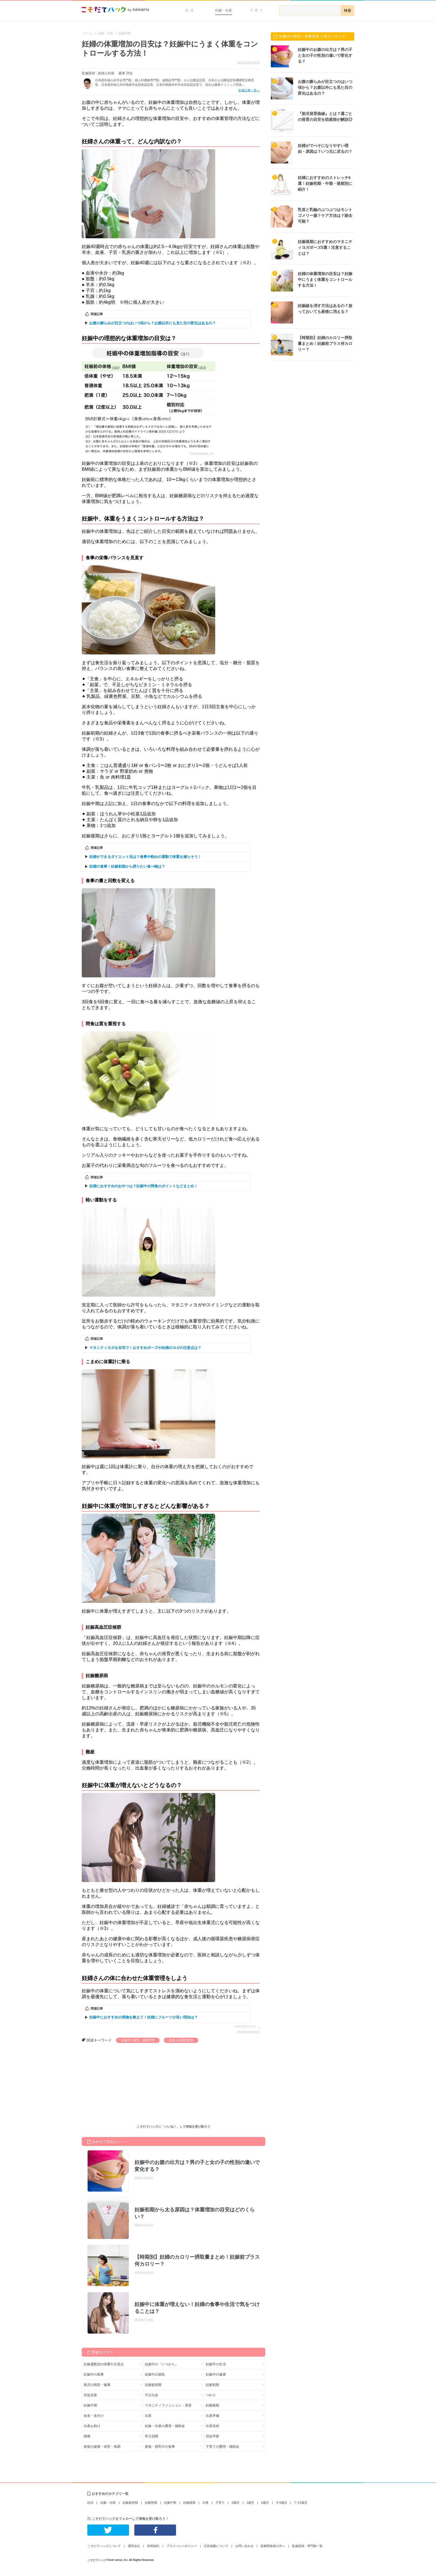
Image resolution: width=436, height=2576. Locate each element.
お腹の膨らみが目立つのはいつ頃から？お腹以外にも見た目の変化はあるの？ (152, 323)
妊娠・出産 (223, 10)
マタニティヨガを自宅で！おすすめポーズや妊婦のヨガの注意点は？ (145, 1348)
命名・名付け (94, 2416)
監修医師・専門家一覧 (307, 2546)
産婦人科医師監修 (181, 2040)
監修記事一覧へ (249, 90)
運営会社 (134, 2546)
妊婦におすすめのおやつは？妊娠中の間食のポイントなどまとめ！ (143, 1186)
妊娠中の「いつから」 (161, 2364)
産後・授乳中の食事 (160, 2447)
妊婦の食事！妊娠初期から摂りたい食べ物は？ (127, 866)
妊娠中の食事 (94, 2374)
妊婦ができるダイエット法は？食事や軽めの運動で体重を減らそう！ (145, 857)
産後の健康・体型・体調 (102, 2447)
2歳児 (265, 2502)
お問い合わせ (244, 2546)
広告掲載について (216, 2546)
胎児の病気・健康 (97, 2385)
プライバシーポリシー (181, 2546)
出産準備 (212, 2416)
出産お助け (92, 2426)
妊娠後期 (212, 2405)
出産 (148, 2416)
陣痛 (87, 2436)
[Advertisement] (123, 2084)
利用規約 (153, 2546)
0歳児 (235, 2502)
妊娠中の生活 (216, 2364)
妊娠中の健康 (216, 2374)
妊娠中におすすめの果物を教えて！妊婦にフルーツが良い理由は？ (143, 2017)
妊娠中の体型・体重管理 (138, 2040)
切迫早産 (212, 2436)
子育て (257, 10)
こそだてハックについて (104, 2546)
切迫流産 (90, 2395)
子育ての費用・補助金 (222, 2447)
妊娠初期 (212, 2385)
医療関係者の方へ (273, 2546)
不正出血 (151, 2395)
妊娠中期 (90, 2405)
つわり (211, 2395)
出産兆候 (212, 2426)
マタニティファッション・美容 (168, 2405)
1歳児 (250, 2502)
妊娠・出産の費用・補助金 (165, 2426)
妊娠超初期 (153, 2385)
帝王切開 (151, 2436)
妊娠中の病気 (155, 2374)
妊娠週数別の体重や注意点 (104, 2364)
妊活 (190, 10)
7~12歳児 (300, 2502)
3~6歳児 (281, 2502)
